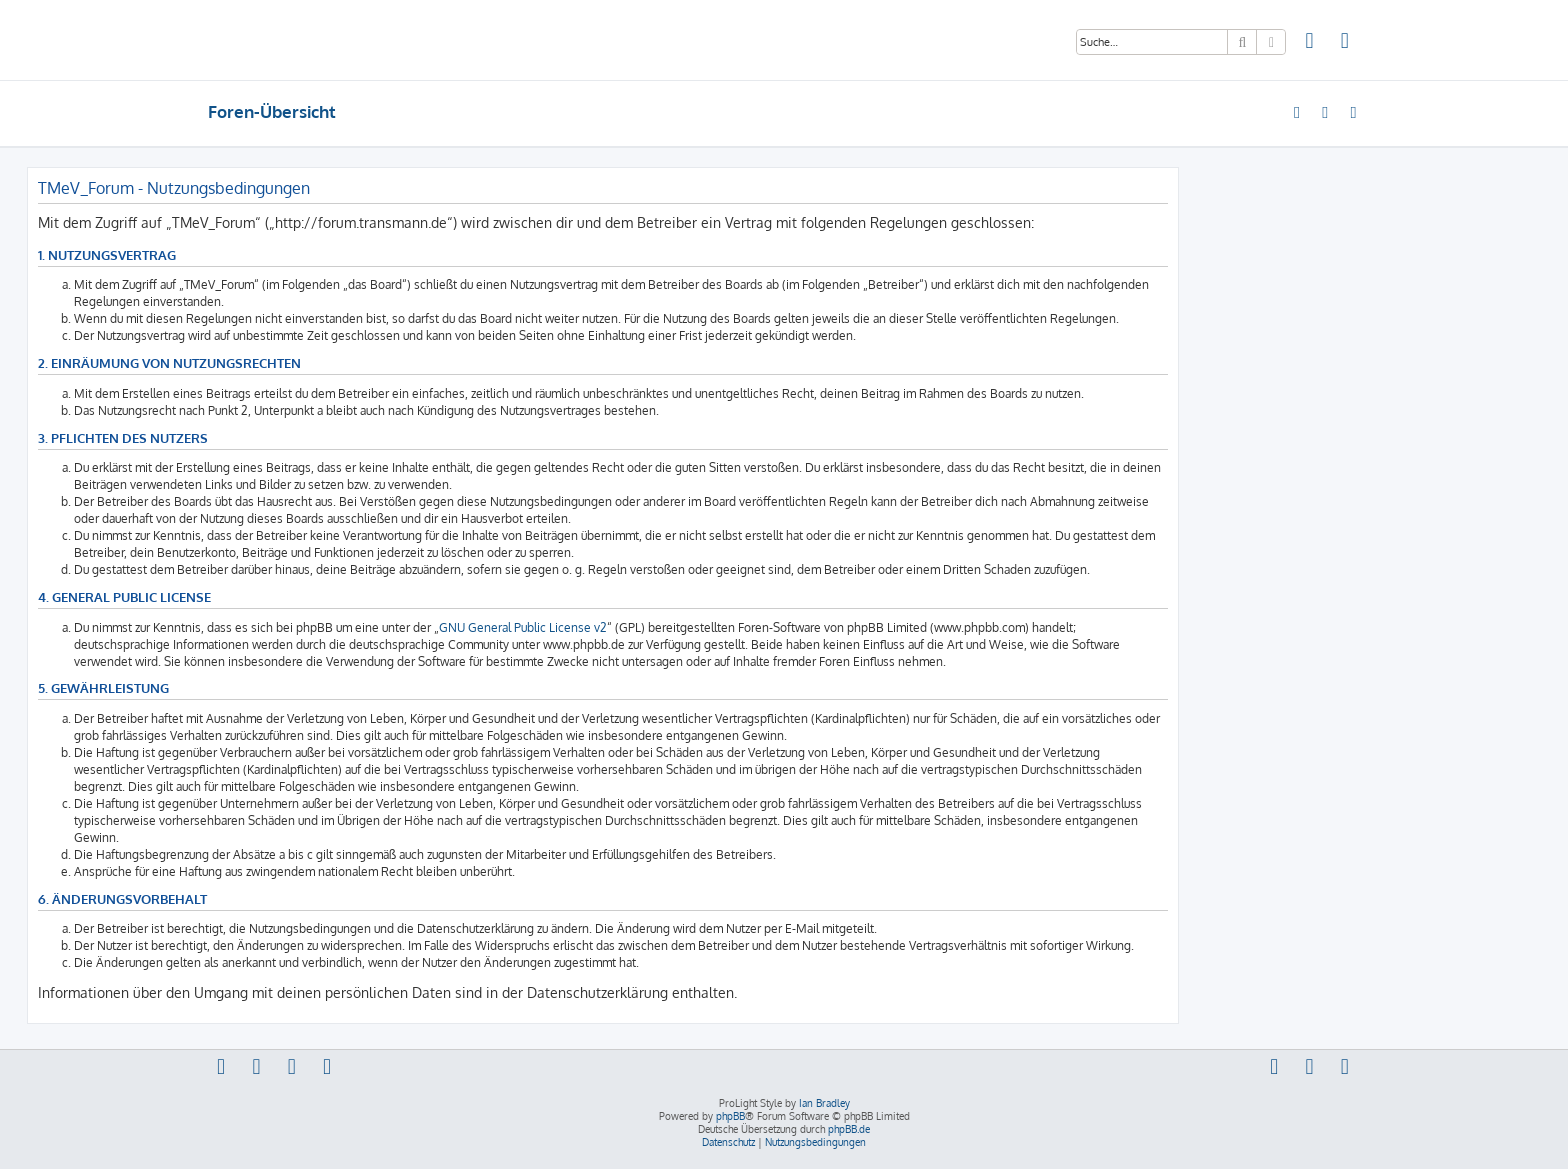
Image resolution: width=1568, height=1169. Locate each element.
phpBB (730, 1116)
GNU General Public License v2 (523, 627)
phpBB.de (849, 1129)
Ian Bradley (824, 1103)
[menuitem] (1310, 43)
